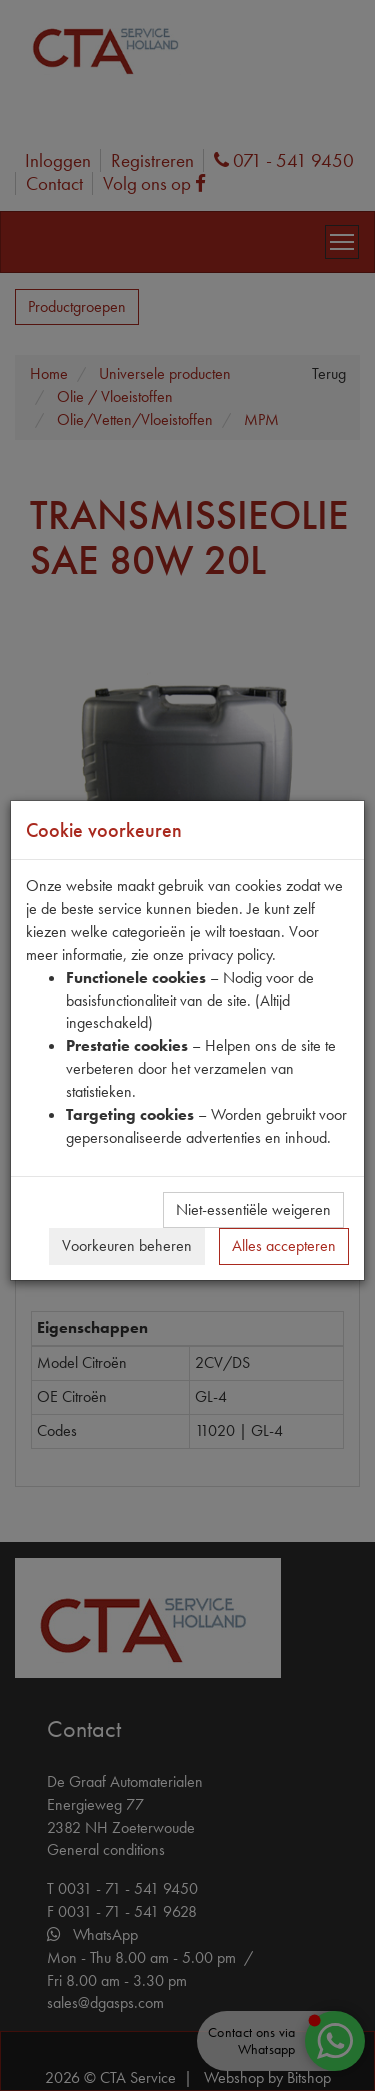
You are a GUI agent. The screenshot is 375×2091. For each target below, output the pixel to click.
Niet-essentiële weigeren (253, 1209)
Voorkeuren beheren (127, 1245)
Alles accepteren (284, 1245)
